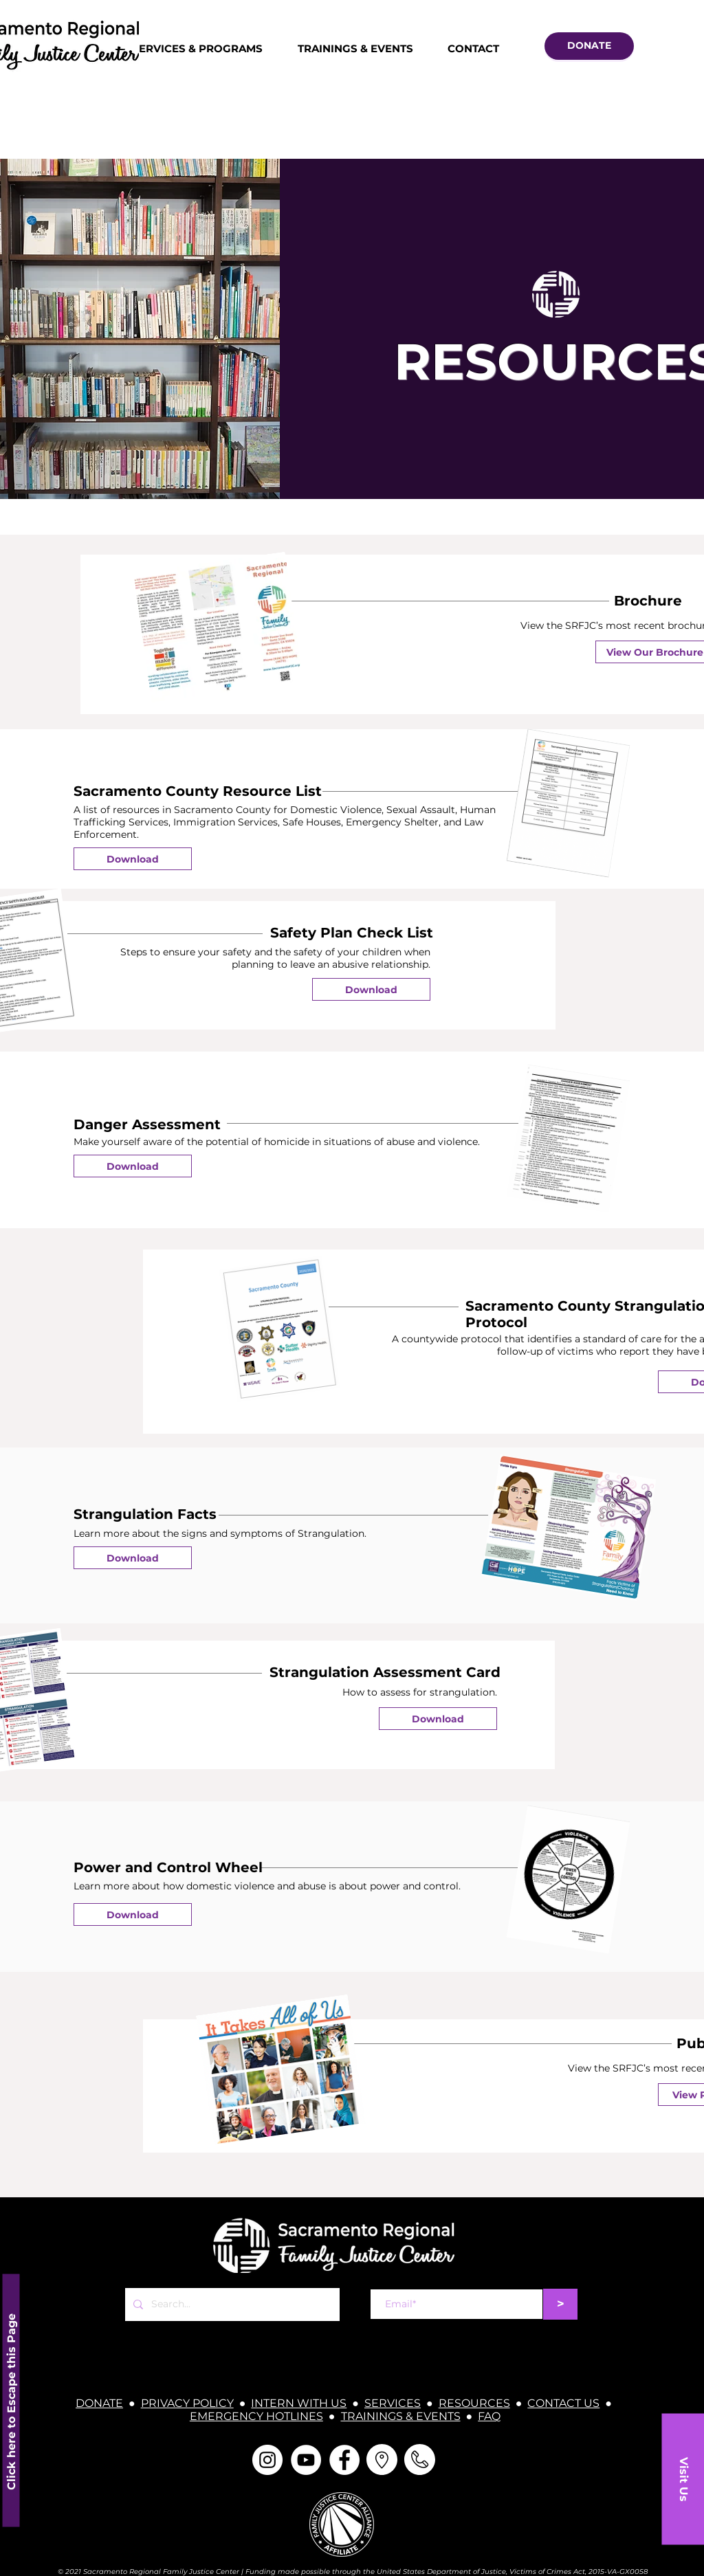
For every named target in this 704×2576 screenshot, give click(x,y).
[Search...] (231, 2304)
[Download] (133, 858)
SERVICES (392, 2403)
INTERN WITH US (298, 2403)
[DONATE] (589, 46)
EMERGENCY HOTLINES (256, 2416)
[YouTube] (306, 2460)
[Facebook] (344, 2460)
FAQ (489, 2416)
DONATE (99, 2403)
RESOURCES (474, 2403)
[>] (560, 2304)
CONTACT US (563, 2403)
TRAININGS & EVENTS (401, 2416)
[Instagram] (267, 2460)
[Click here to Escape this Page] (10, 2400)
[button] (682, 2478)
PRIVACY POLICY (187, 2403)
